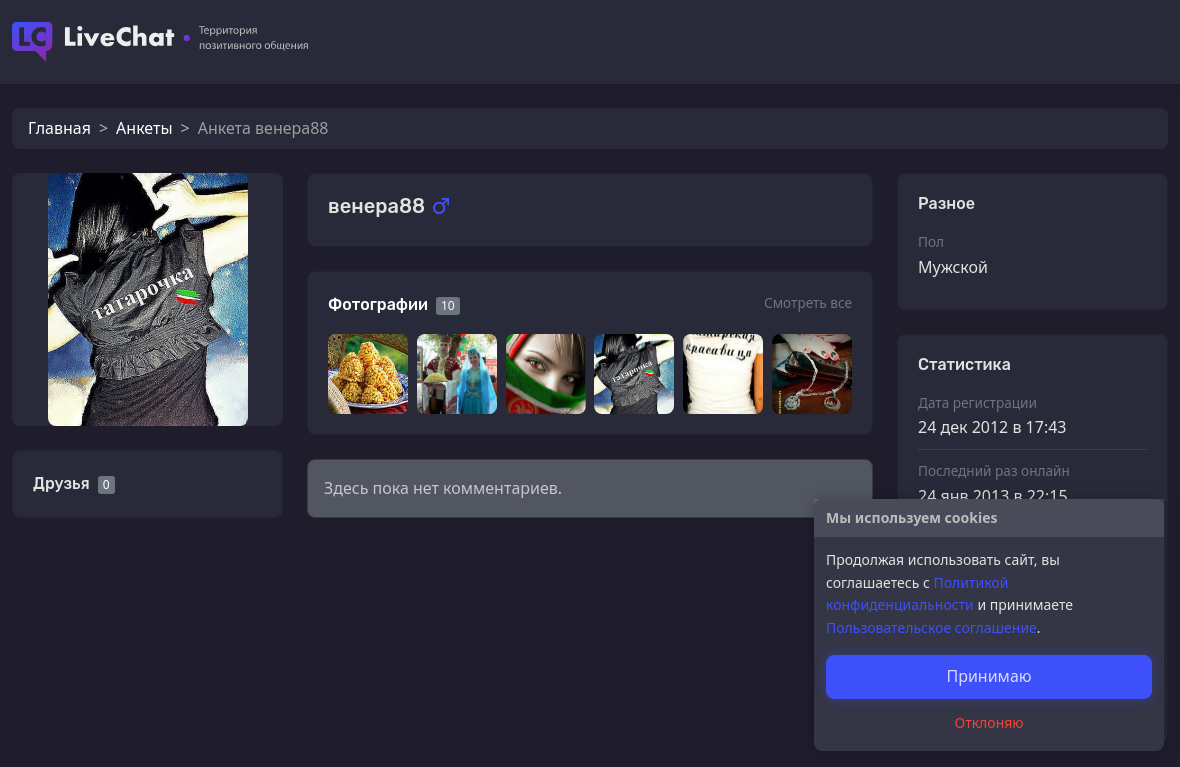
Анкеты (144, 128)
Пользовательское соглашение (931, 627)
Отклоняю (989, 722)
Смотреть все (808, 302)
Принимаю (988, 676)
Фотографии (378, 304)
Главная (59, 128)
